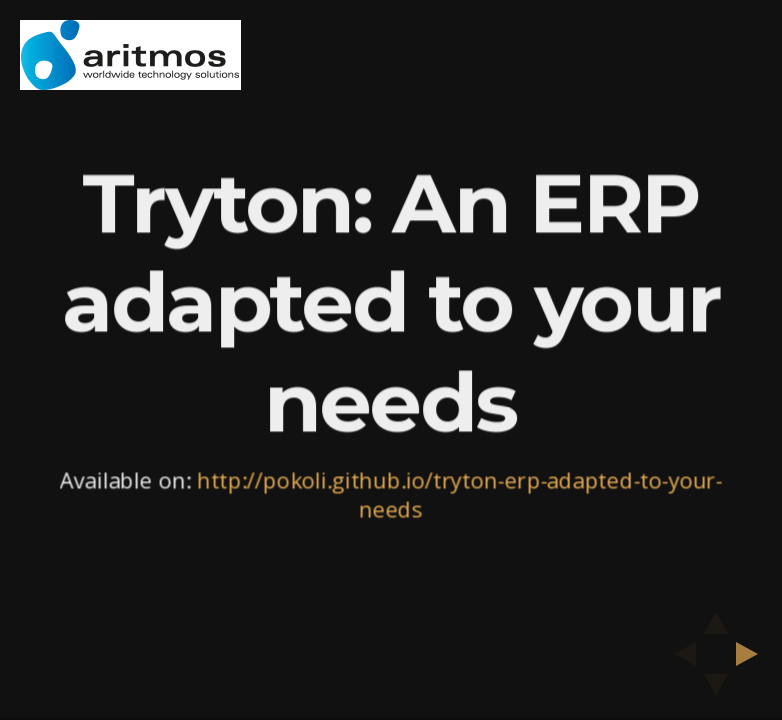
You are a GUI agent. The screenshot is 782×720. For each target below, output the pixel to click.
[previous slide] (679, 654)
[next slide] (753, 654)
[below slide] (716, 691)
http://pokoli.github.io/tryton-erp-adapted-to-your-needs (459, 494)
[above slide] (716, 617)
